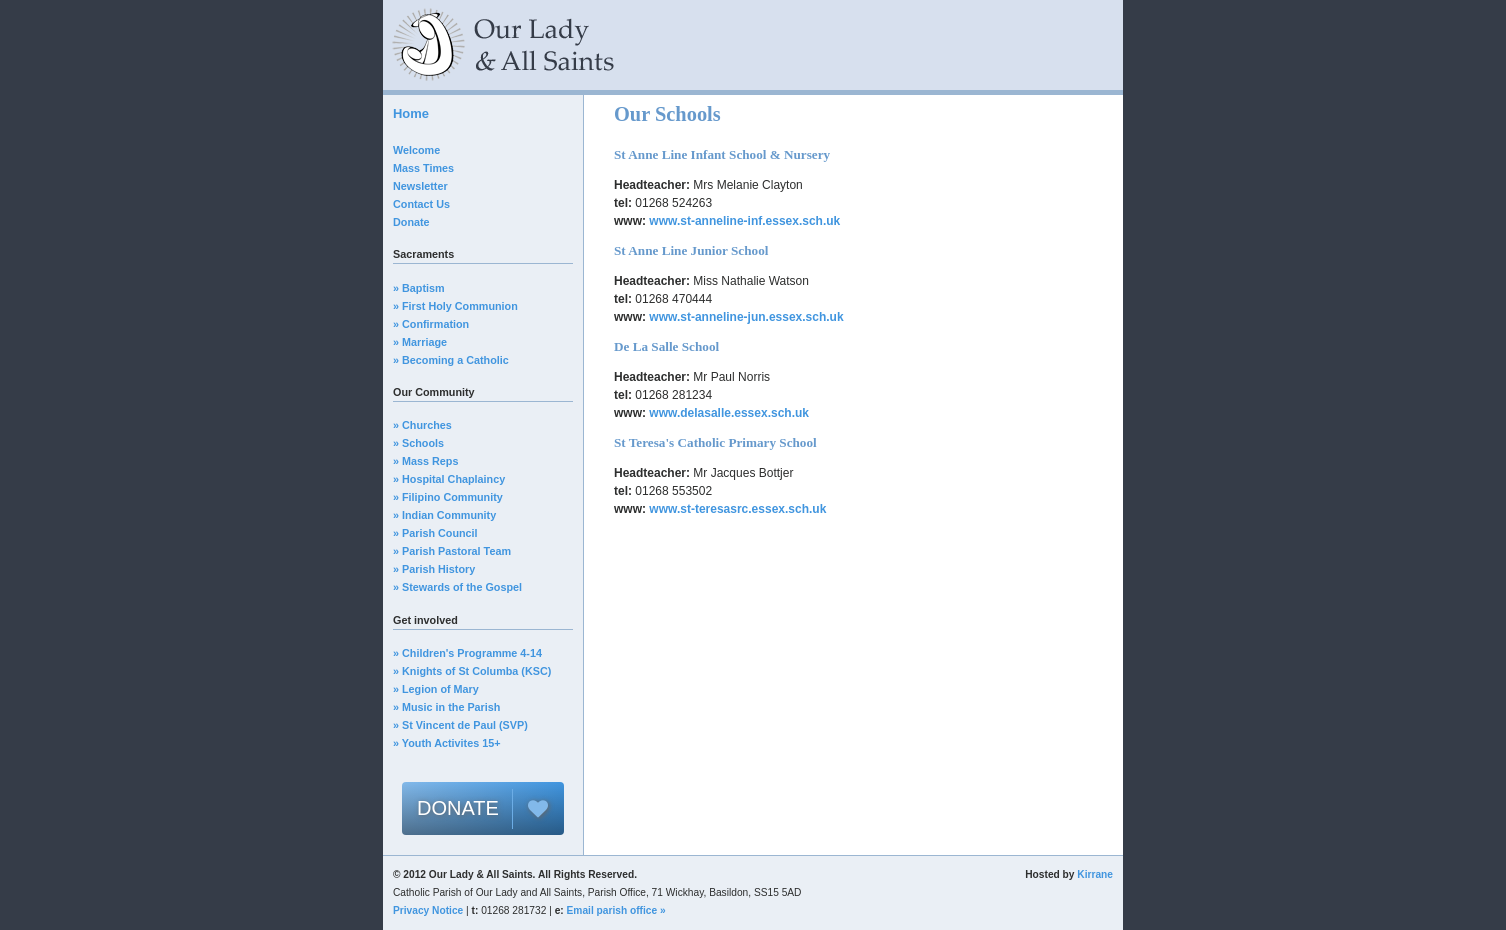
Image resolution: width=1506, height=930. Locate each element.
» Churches (422, 425)
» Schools (418, 443)
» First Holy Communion (455, 306)
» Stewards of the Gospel (457, 587)
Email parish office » (616, 910)
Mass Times (423, 168)
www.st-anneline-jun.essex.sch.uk (746, 317)
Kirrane (1095, 874)
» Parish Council (435, 533)
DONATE (458, 808)
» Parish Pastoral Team (452, 551)
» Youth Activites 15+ (447, 743)
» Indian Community (444, 515)
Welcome (416, 150)
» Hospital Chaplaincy (449, 479)
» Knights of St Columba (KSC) (472, 671)
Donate (411, 222)
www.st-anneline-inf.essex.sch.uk (744, 221)
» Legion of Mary (436, 689)
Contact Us (421, 204)
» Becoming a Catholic (451, 360)
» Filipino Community (448, 497)
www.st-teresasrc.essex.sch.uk (737, 509)
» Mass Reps (425, 461)
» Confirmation (431, 324)
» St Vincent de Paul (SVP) (460, 725)
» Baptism (419, 288)
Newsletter (420, 186)
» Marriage (420, 342)
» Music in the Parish (446, 707)
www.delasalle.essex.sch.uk (729, 413)
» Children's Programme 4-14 (467, 653)
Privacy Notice (428, 910)
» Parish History (434, 569)
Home (411, 113)
